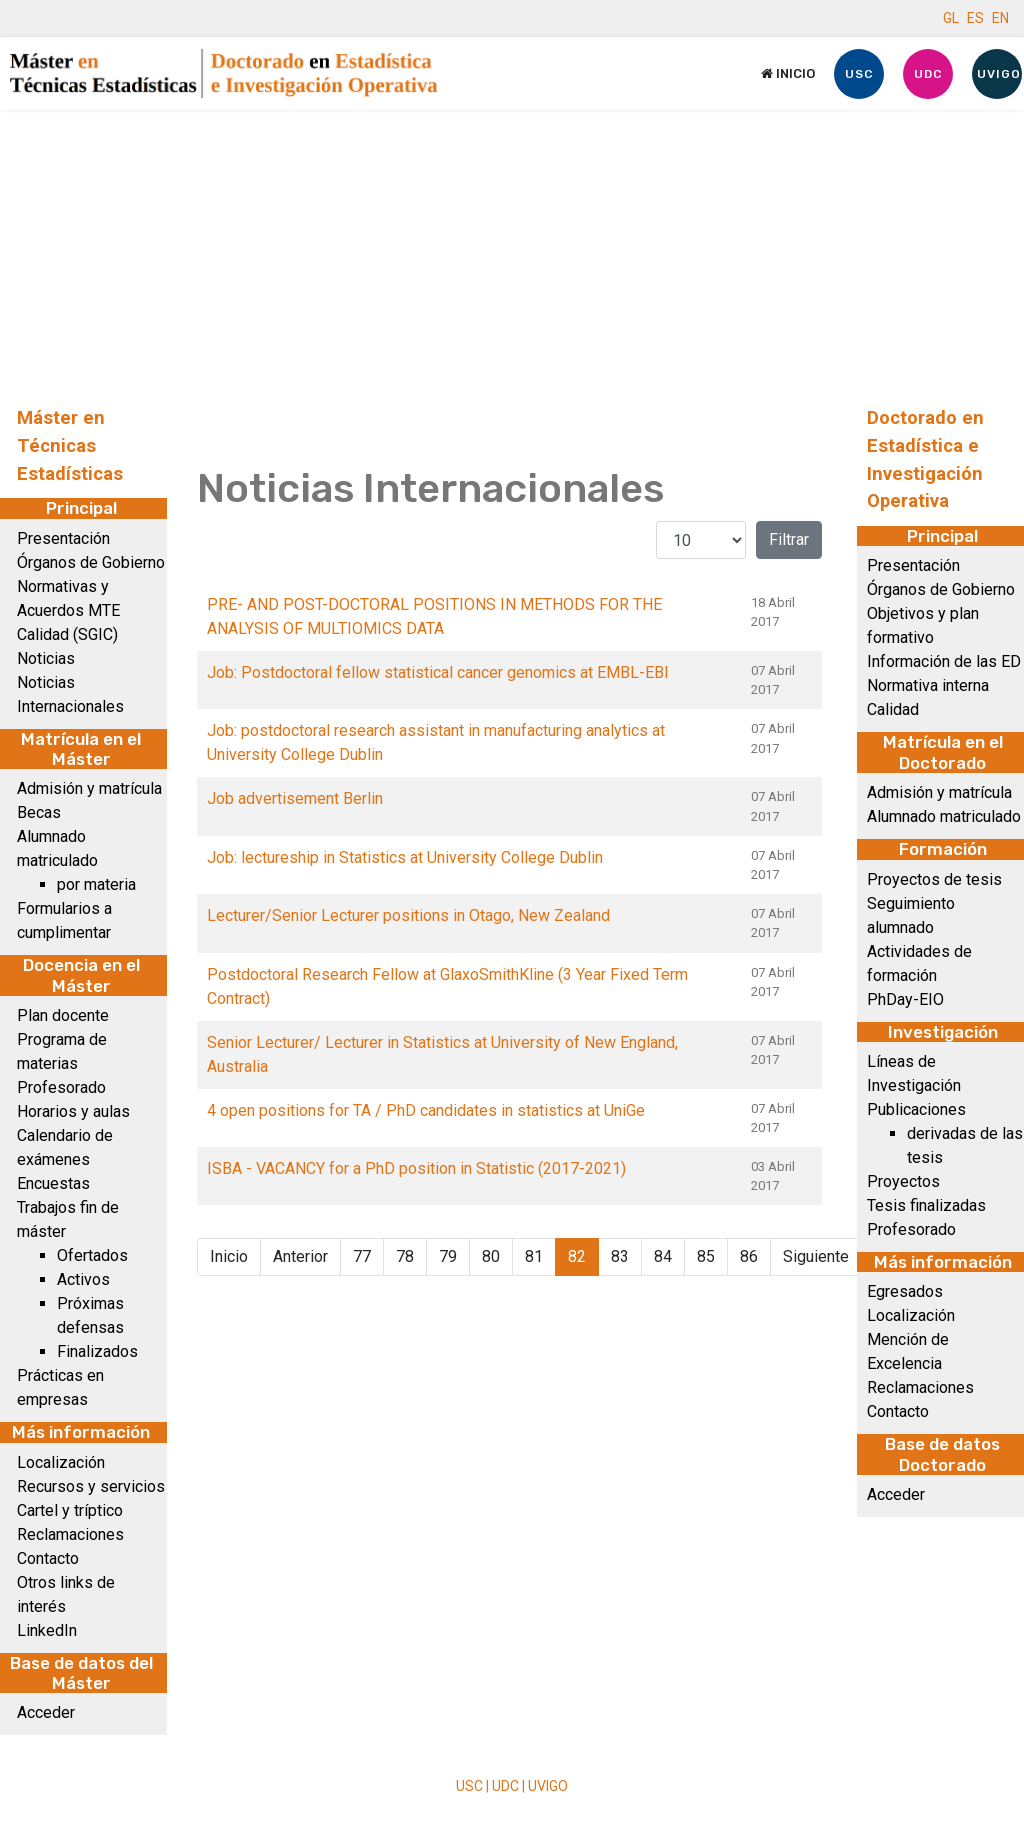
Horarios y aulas (73, 1111)
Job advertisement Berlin (295, 798)
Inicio (788, 73)
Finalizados (97, 1351)
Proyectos (903, 1181)
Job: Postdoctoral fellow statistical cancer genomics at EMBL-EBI (438, 672)
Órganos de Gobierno (91, 562)
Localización (61, 1462)
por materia (96, 884)
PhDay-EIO (905, 999)
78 (405, 1256)
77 (362, 1256)
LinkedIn (47, 1630)
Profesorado (61, 1087)
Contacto (48, 1558)
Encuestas (53, 1183)
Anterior (300, 1256)
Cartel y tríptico (70, 1510)
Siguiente (816, 1256)
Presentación (63, 538)
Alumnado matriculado (944, 816)
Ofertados (92, 1255)
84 (663, 1256)
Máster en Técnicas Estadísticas (70, 446)
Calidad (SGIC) (67, 634)
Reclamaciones (70, 1534)
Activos (83, 1279)
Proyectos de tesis (934, 879)
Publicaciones (916, 1109)
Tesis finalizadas (926, 1205)
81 (534, 1256)
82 (577, 1256)
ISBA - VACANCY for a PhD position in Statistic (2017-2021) (416, 1168)
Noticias (46, 658)
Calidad (893, 709)
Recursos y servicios (91, 1486)
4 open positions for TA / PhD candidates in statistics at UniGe (426, 1110)
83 (620, 1256)
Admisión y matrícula (89, 788)
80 (491, 1256)
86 (749, 1256)
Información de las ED (944, 661)
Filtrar (789, 539)
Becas (39, 812)
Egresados (905, 1291)
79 (448, 1256)
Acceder (46, 1712)
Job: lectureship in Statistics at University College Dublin (405, 857)
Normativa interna (928, 685)
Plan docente (63, 1015)
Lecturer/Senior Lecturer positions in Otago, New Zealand (408, 915)
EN (1000, 18)
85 (706, 1256)
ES (975, 18)
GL (951, 18)
